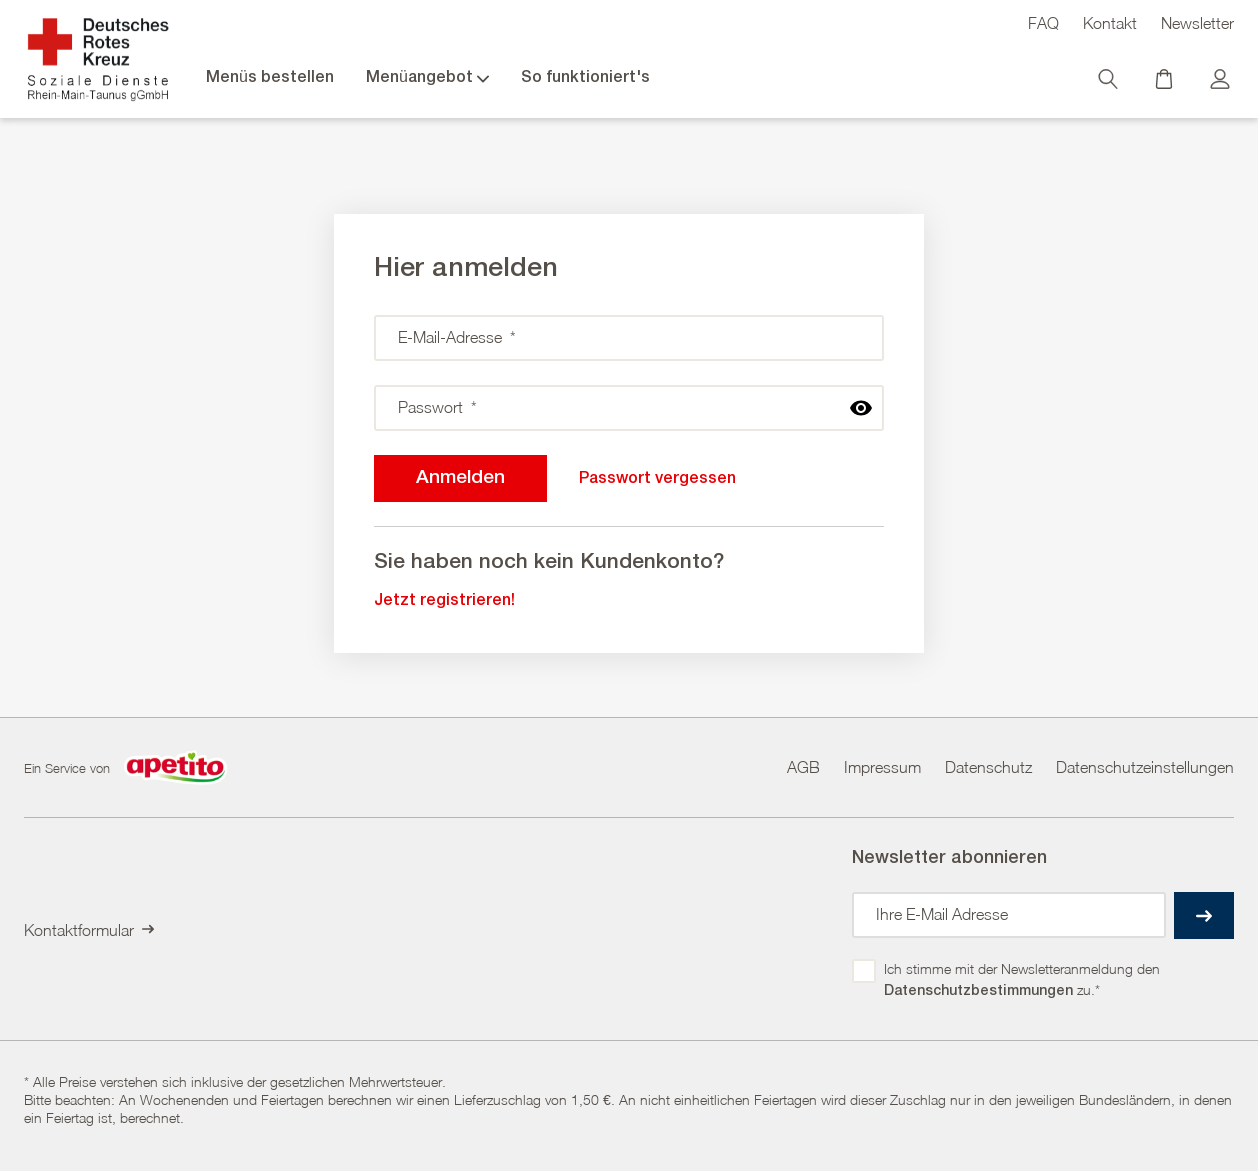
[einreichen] (1204, 915)
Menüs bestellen (270, 78)
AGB (803, 767)
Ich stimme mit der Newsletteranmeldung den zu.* (1024, 981)
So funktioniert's (585, 78)
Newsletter (1197, 23)
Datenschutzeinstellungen (1145, 767)
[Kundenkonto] (1222, 84)
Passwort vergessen (657, 479)
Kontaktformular (89, 930)
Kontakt (1110, 23)
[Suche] (1110, 84)
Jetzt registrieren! (444, 601)
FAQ (1043, 23)
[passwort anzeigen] (861, 408)
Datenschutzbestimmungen (978, 990)
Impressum (882, 767)
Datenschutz (988, 767)
